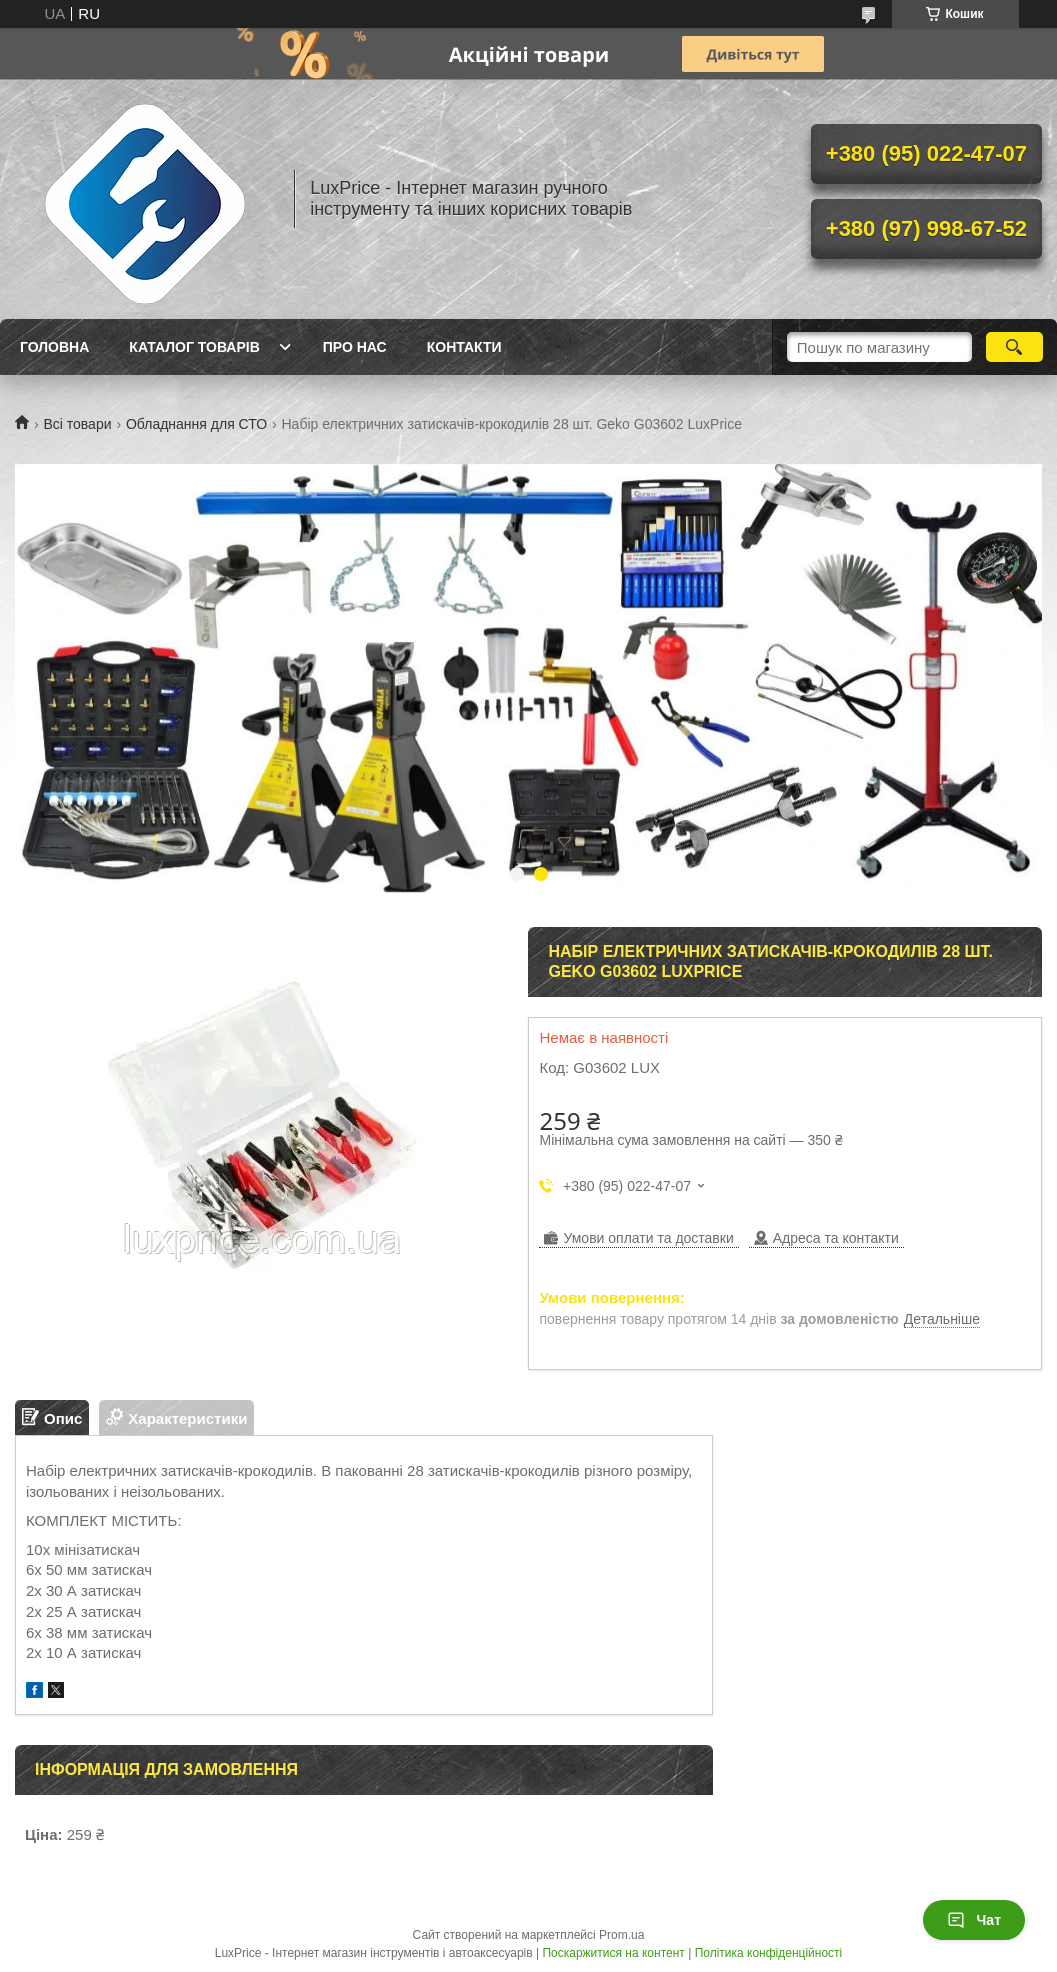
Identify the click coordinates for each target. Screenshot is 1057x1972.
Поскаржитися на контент (613, 1953)
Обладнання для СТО (196, 424)
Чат (974, 1920)
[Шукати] (1014, 347)
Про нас (355, 347)
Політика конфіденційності (769, 1953)
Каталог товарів (194, 347)
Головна (54, 347)
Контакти (464, 347)
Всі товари (77, 424)
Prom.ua (621, 1935)
